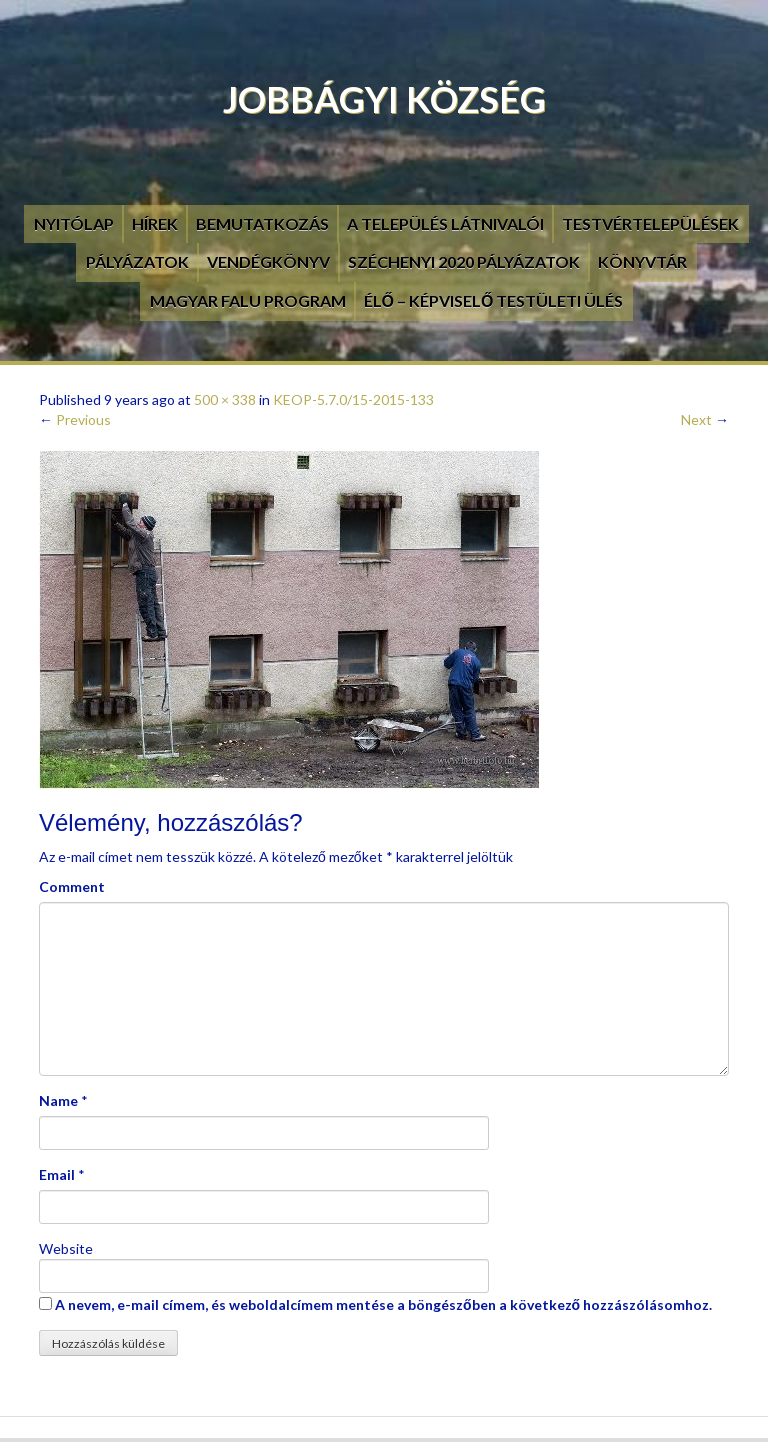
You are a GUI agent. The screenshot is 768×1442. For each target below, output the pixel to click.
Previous (75, 419)
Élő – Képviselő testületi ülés (494, 300)
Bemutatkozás (262, 223)
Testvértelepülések (650, 223)
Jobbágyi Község (384, 99)
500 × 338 (225, 399)
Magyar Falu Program (248, 300)
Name (58, 1100)
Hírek (155, 223)
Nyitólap (74, 223)
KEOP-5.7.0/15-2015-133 (353, 399)
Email (57, 1174)
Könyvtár (642, 261)
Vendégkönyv (268, 261)
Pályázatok (137, 261)
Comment (72, 886)
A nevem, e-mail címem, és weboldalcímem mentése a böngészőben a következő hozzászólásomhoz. (383, 1304)
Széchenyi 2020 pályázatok (464, 261)
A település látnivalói (445, 223)
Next (705, 419)
